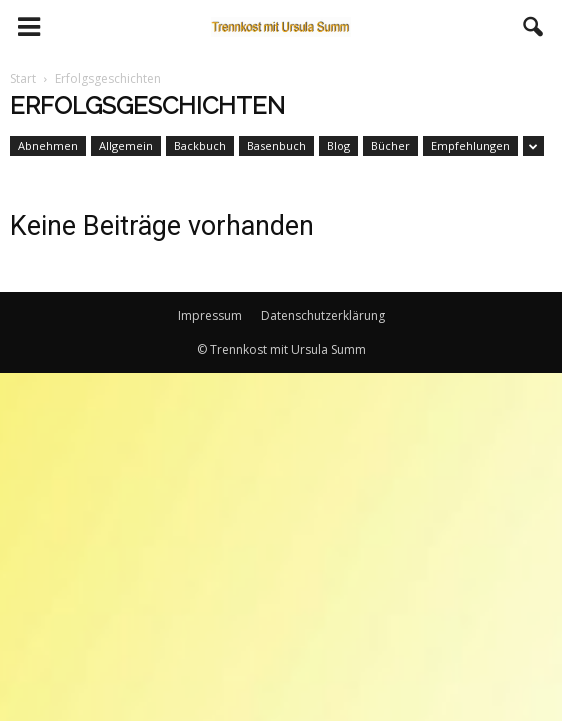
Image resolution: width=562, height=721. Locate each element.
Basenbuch (276, 145)
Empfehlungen (470, 145)
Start (23, 78)
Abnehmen (48, 145)
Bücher (390, 145)
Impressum (210, 315)
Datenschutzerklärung (323, 315)
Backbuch (200, 145)
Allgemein (126, 145)
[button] (534, 27)
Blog (338, 145)
